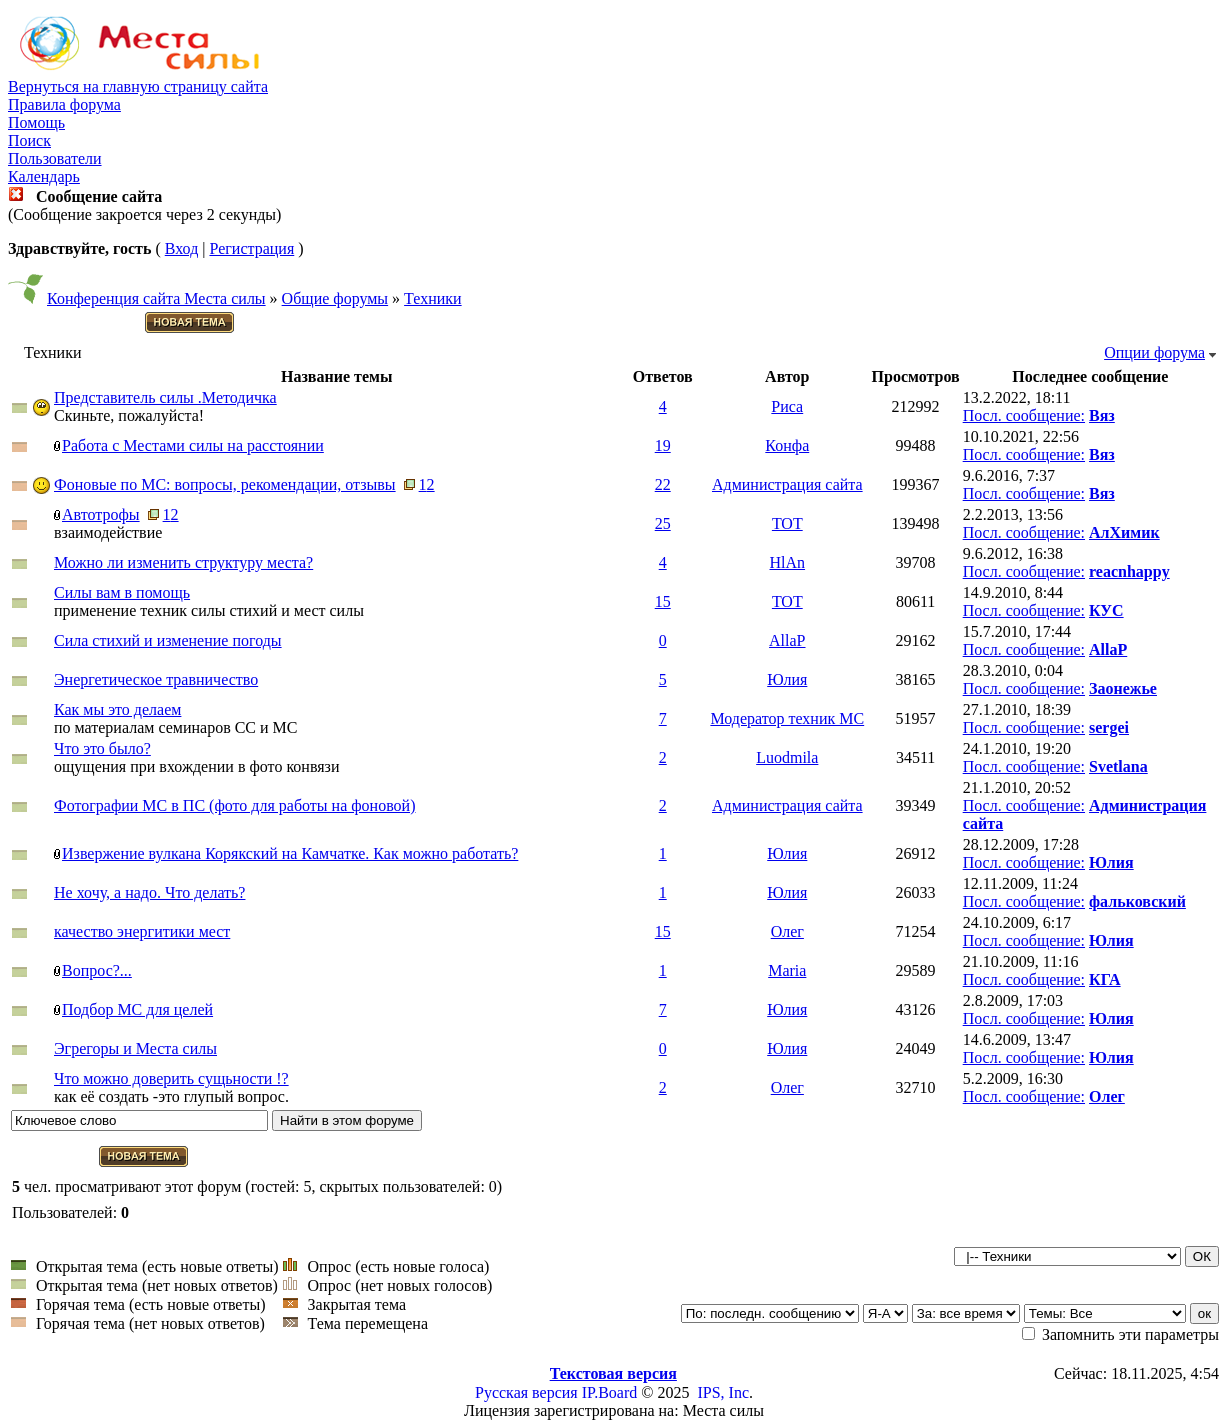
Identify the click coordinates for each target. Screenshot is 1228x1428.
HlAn (788, 562)
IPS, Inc (723, 1392)
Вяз (1102, 415)
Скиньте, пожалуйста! (129, 415)
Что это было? (102, 748)
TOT (787, 523)
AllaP (787, 640)
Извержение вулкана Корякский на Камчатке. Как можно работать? (290, 853)
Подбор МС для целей (137, 1009)
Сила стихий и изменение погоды (168, 640)
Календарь (44, 176)
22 (663, 484)
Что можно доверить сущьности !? (171, 1078)
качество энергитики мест (142, 931)
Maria (787, 970)
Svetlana (1118, 766)
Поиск (29, 140)
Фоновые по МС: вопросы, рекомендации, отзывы (225, 484)
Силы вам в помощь (122, 592)
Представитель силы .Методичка (165, 397)
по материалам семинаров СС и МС (175, 727)
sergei (1109, 727)
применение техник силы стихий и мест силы (209, 610)
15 (663, 601)
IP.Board (610, 1392)
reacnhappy (1129, 571)
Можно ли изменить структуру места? (183, 562)
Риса (787, 406)
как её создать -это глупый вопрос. (171, 1096)
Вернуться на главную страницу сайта (138, 86)
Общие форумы (335, 298)
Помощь (36, 122)
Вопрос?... (97, 970)
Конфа (787, 445)
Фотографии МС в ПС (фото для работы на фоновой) (235, 805)
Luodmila (787, 757)
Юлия (787, 679)
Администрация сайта (787, 484)
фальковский (1137, 901)
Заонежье (1123, 688)
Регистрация (251, 248)
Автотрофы (101, 514)
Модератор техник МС (787, 718)
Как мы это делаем (117, 709)
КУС (1106, 610)
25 (663, 523)
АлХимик (1124, 532)
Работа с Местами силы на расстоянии (193, 445)
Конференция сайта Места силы (156, 298)
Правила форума (64, 104)
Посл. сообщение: (1024, 415)
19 (663, 445)
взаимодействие (108, 532)
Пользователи (55, 158)
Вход (182, 248)
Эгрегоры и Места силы (135, 1048)
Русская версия (526, 1392)
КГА (1105, 979)
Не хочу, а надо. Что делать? (149, 892)
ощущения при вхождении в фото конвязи (196, 766)
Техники (433, 298)
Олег (787, 931)
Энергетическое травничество (156, 679)
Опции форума (1154, 352)
